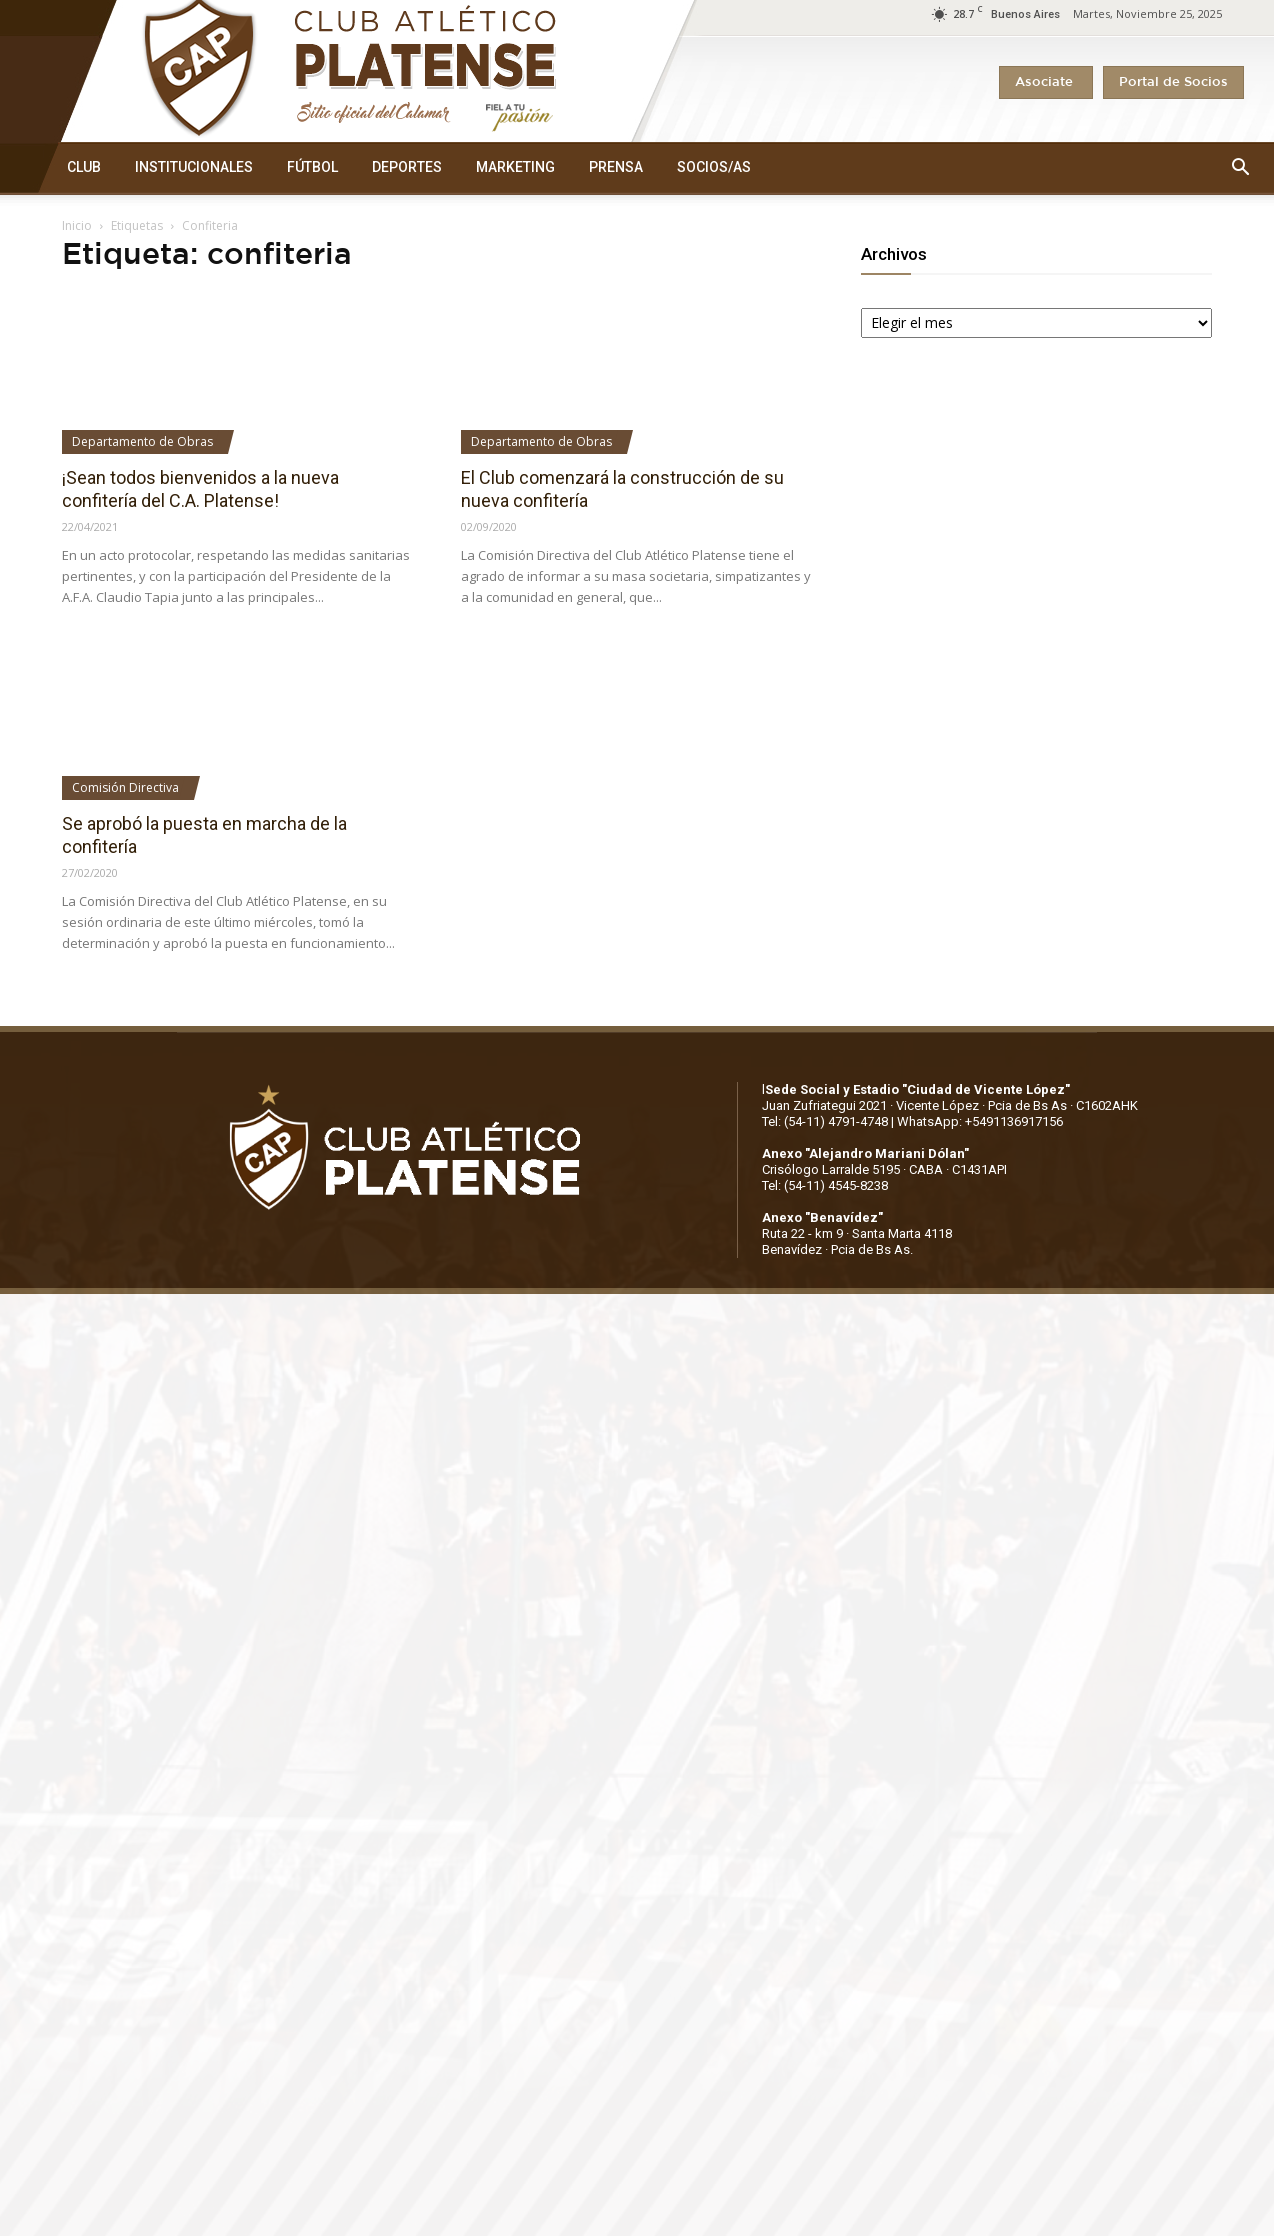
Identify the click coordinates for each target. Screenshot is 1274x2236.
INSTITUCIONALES (194, 167)
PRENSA (616, 167)
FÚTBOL (312, 167)
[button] (1240, 168)
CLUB (84, 167)
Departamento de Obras (142, 441)
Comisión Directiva (125, 787)
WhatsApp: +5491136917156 (980, 1121)
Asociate (1046, 82)
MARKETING (515, 167)
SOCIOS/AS (714, 167)
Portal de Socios (1173, 82)
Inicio (77, 225)
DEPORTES (407, 167)
